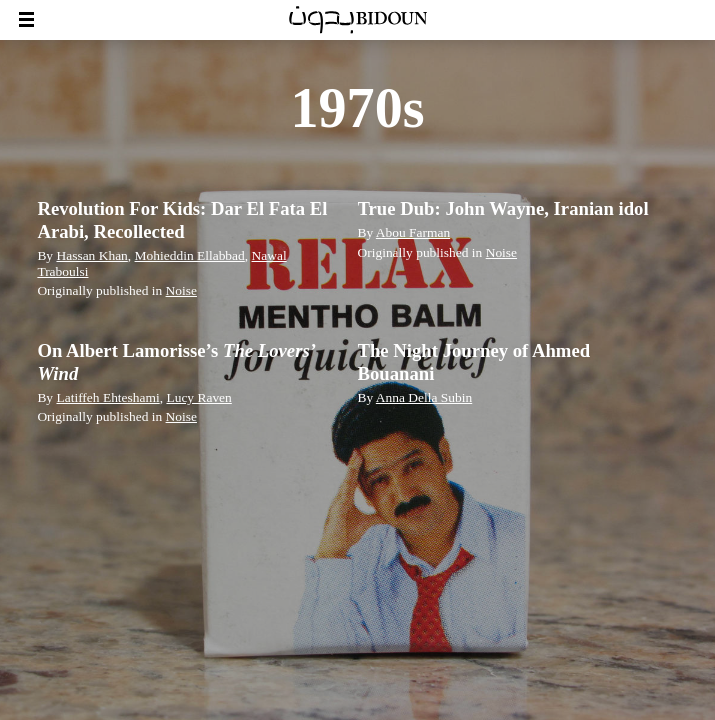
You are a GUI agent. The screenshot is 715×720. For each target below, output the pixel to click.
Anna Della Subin (424, 397)
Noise (181, 290)
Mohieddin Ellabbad (190, 255)
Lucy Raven (198, 397)
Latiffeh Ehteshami (107, 397)
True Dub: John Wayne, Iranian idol (503, 208)
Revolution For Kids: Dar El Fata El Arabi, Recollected (182, 219)
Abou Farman (413, 232)
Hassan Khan (91, 255)
